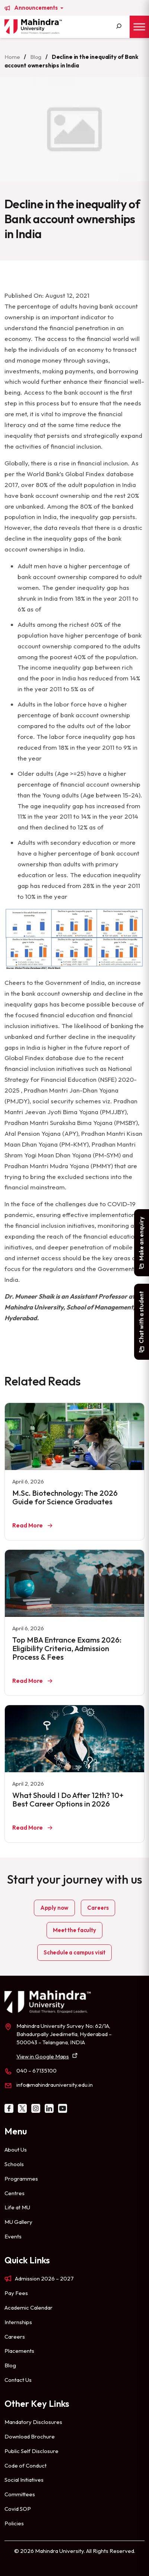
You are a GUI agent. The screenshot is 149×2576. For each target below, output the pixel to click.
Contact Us (18, 2379)
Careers (98, 1907)
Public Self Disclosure (31, 2451)
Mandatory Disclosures (33, 2421)
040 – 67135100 (36, 2070)
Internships (18, 2322)
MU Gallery (18, 2221)
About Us (15, 2149)
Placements (19, 2350)
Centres (14, 2193)
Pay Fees (16, 2293)
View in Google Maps (42, 2056)
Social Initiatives (24, 2479)
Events (13, 2236)
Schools (14, 2164)
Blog (35, 56)
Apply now (54, 1907)
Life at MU (17, 2207)
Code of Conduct (25, 2465)
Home (12, 56)
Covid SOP (17, 2508)
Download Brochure (29, 2436)
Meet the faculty (74, 1930)
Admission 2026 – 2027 (44, 2278)
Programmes (21, 2178)
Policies (14, 2523)
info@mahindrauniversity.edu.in (54, 2084)
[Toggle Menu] (139, 26)
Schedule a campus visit (74, 1952)
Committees (19, 2494)
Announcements (36, 7)
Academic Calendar (28, 2307)
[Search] (118, 27)
